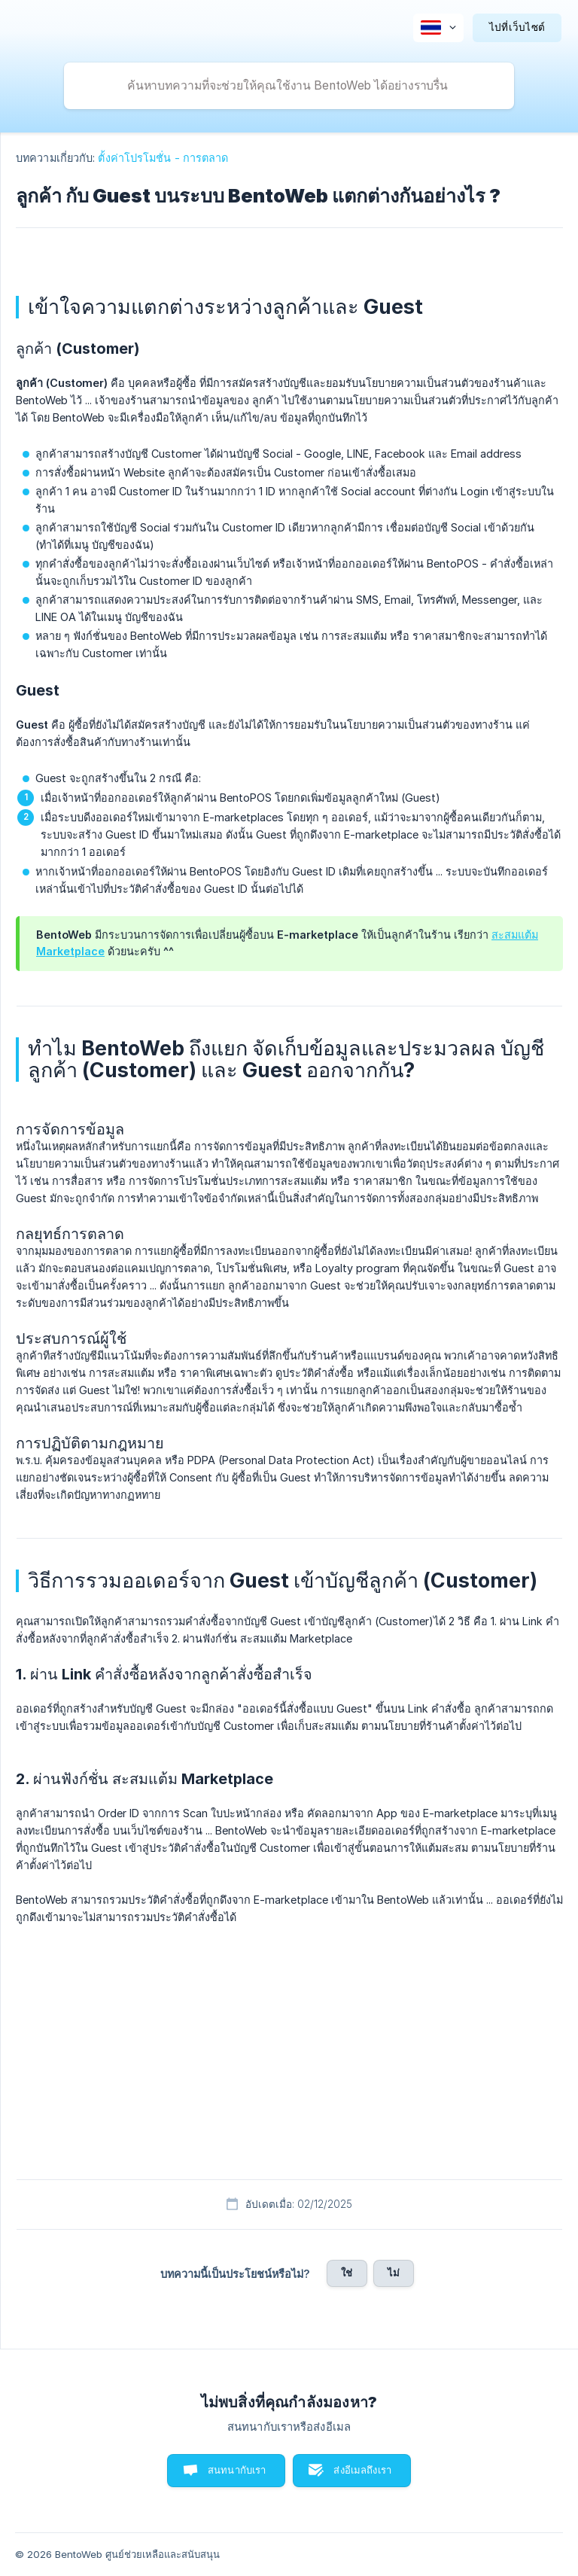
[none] (438, 28)
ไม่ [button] (394, 2273)
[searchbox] (289, 85)
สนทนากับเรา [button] (237, 2470)
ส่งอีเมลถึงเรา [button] (362, 2470)
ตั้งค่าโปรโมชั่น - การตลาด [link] (163, 157)
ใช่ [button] (346, 2273)
